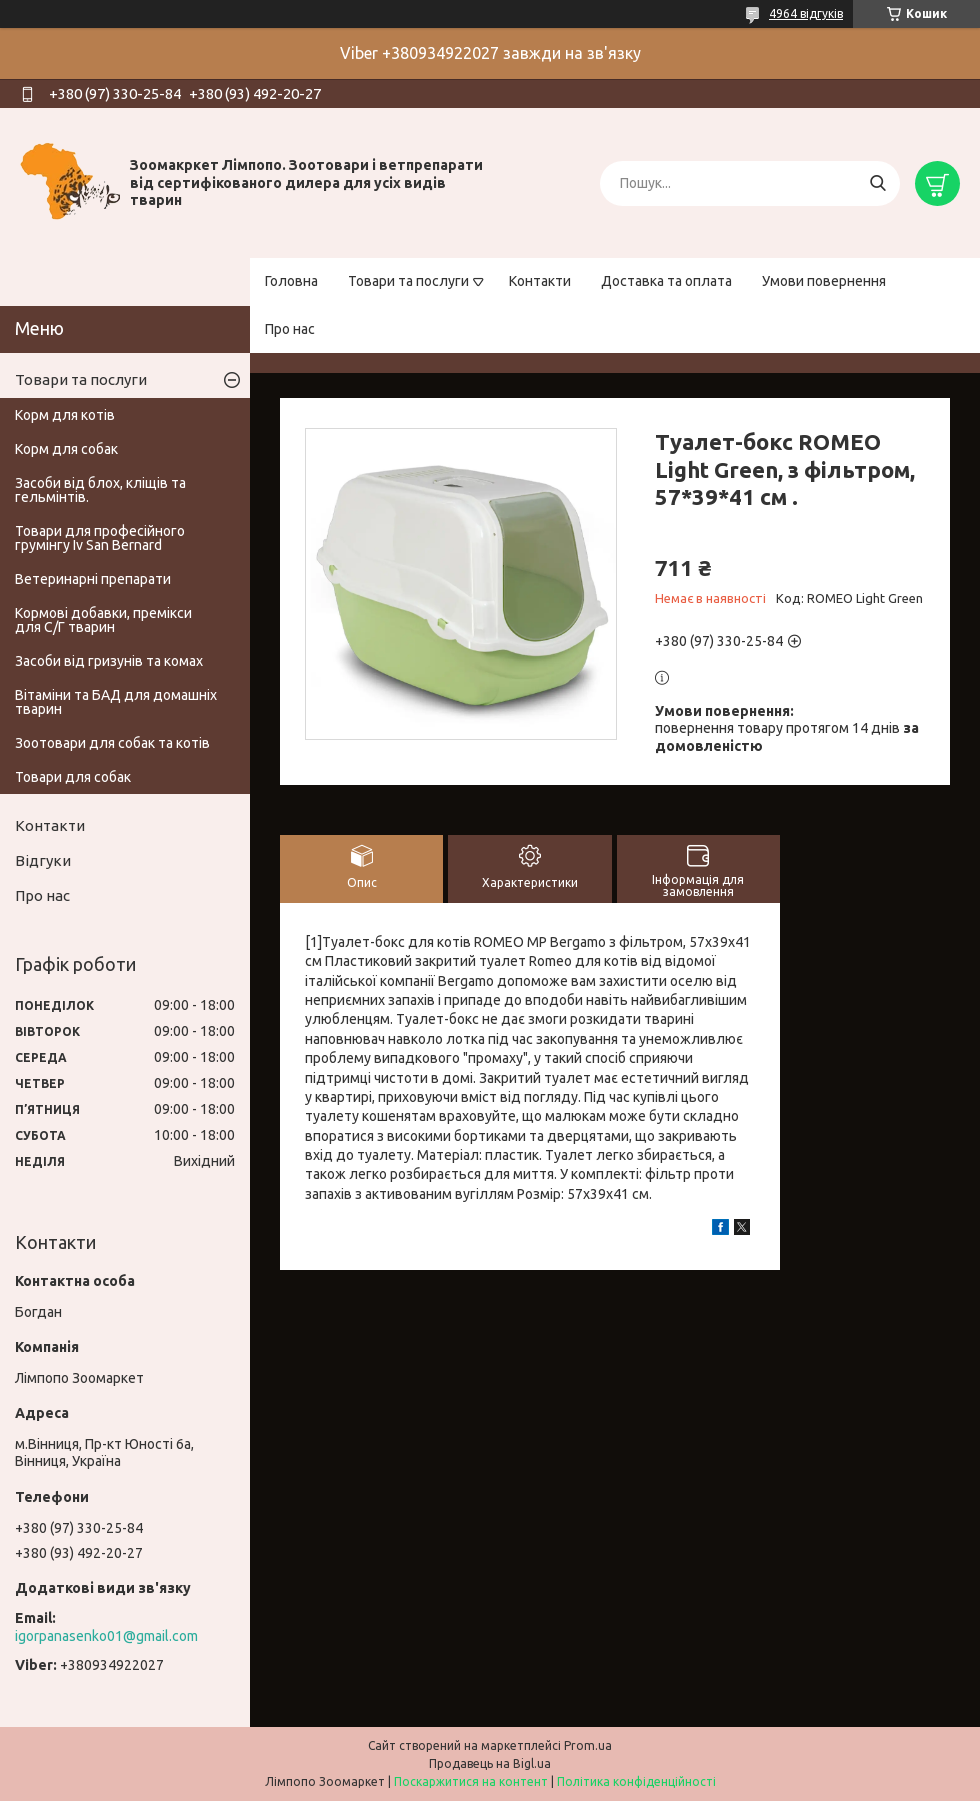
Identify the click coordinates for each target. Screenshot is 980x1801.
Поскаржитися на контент (471, 1781)
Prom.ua (588, 1745)
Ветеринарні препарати (93, 579)
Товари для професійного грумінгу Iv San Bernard (100, 538)
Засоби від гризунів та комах (109, 661)
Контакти (540, 281)
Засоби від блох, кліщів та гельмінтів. (100, 490)
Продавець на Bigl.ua (490, 1763)
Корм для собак (66, 449)
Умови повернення (824, 281)
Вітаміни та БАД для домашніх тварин (116, 702)
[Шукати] (877, 183)
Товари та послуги (408, 281)
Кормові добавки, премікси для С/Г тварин (103, 620)
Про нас (290, 329)
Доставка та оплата (666, 281)
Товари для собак (73, 777)
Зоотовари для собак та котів (112, 743)
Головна (291, 281)
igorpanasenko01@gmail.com (106, 1636)
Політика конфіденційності (636, 1781)
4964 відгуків (806, 13)
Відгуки (43, 860)
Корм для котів (65, 415)
